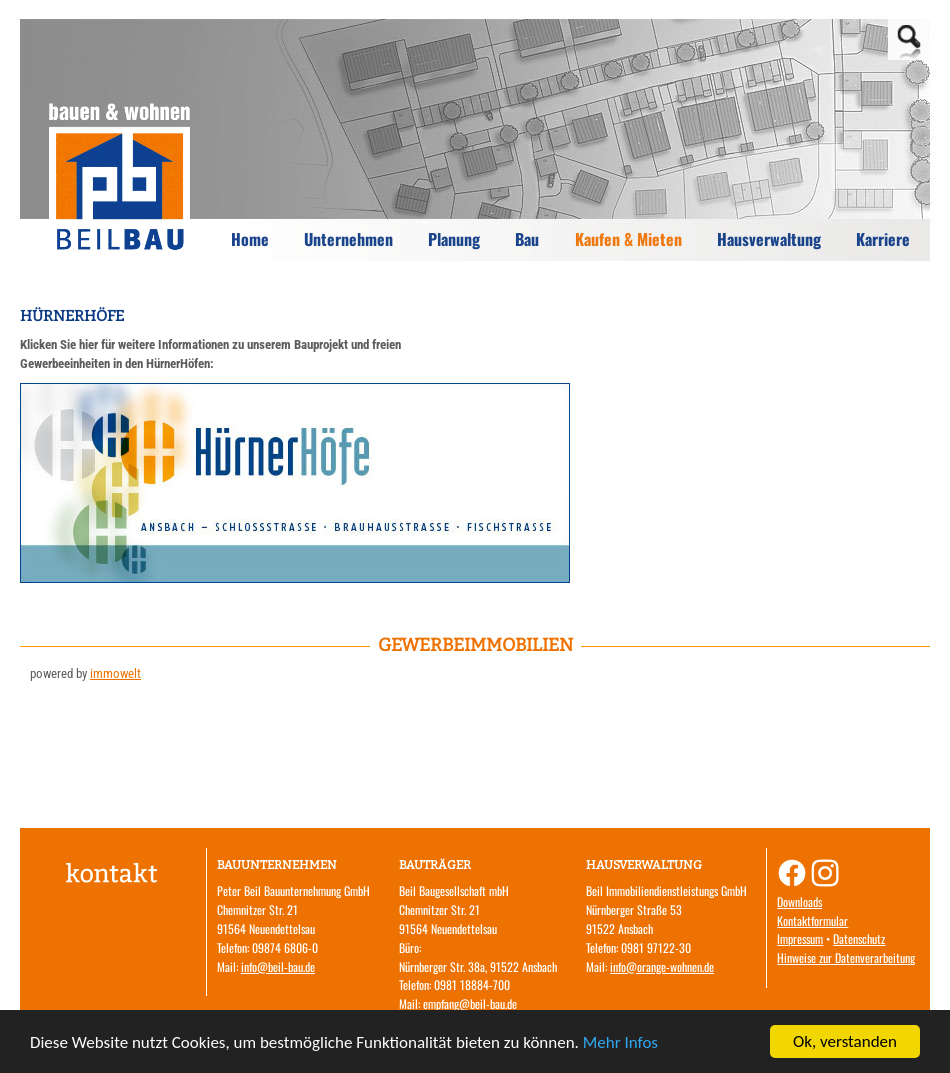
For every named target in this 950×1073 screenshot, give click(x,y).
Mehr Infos (620, 1042)
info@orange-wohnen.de (662, 966)
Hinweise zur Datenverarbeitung (846, 957)
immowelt (115, 673)
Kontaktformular (812, 920)
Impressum (800, 938)
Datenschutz (859, 938)
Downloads (799, 901)
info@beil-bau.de (278, 966)
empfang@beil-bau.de (470, 1003)
